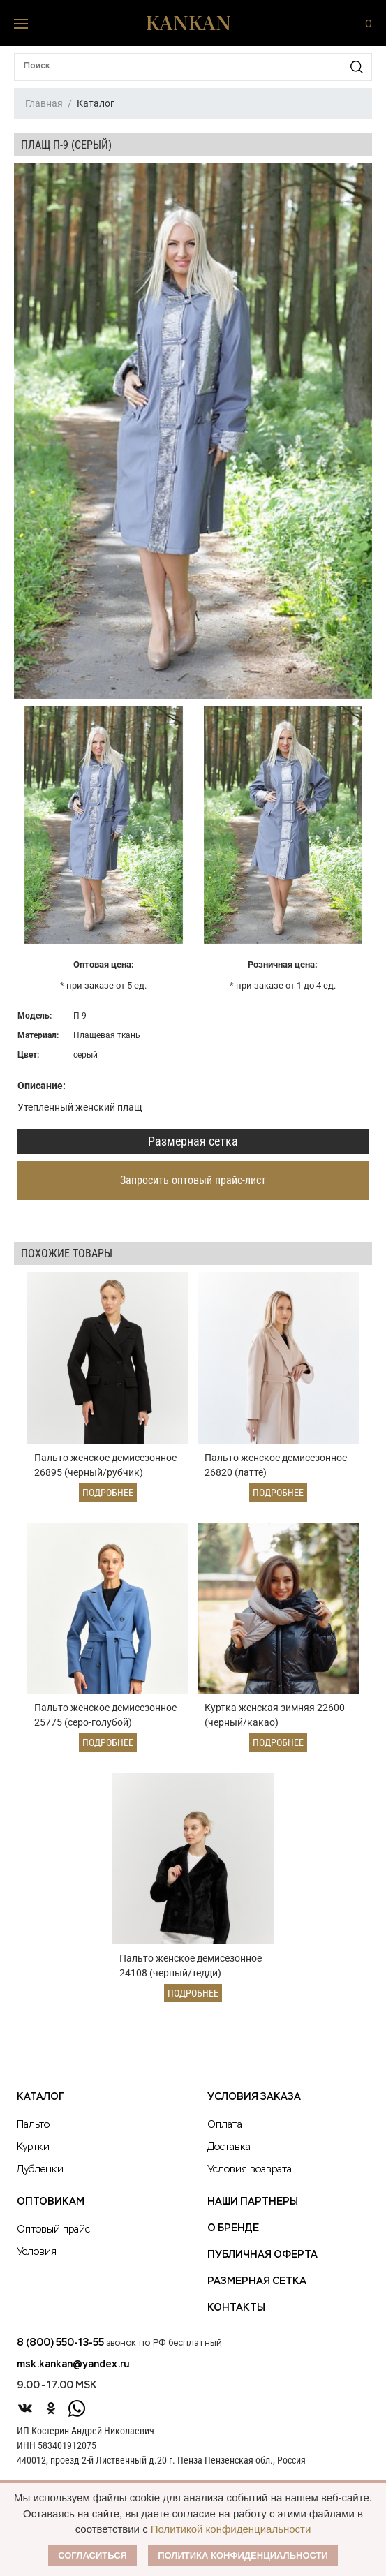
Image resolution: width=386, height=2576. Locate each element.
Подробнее (107, 1495)
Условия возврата (249, 2179)
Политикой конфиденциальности (231, 2529)
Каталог (40, 2107)
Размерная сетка (193, 1141)
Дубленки (40, 2179)
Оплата (224, 2135)
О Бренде (233, 2238)
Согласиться (92, 2555)
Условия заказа (254, 2107)
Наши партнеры (252, 2211)
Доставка (229, 2157)
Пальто (33, 2135)
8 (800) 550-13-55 (60, 2352)
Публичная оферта (262, 2265)
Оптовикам (50, 2211)
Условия (37, 2262)
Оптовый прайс (53, 2239)
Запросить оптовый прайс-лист (193, 1180)
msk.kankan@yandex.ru (73, 2374)
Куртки (33, 2157)
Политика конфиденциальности (243, 2555)
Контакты (236, 2318)
